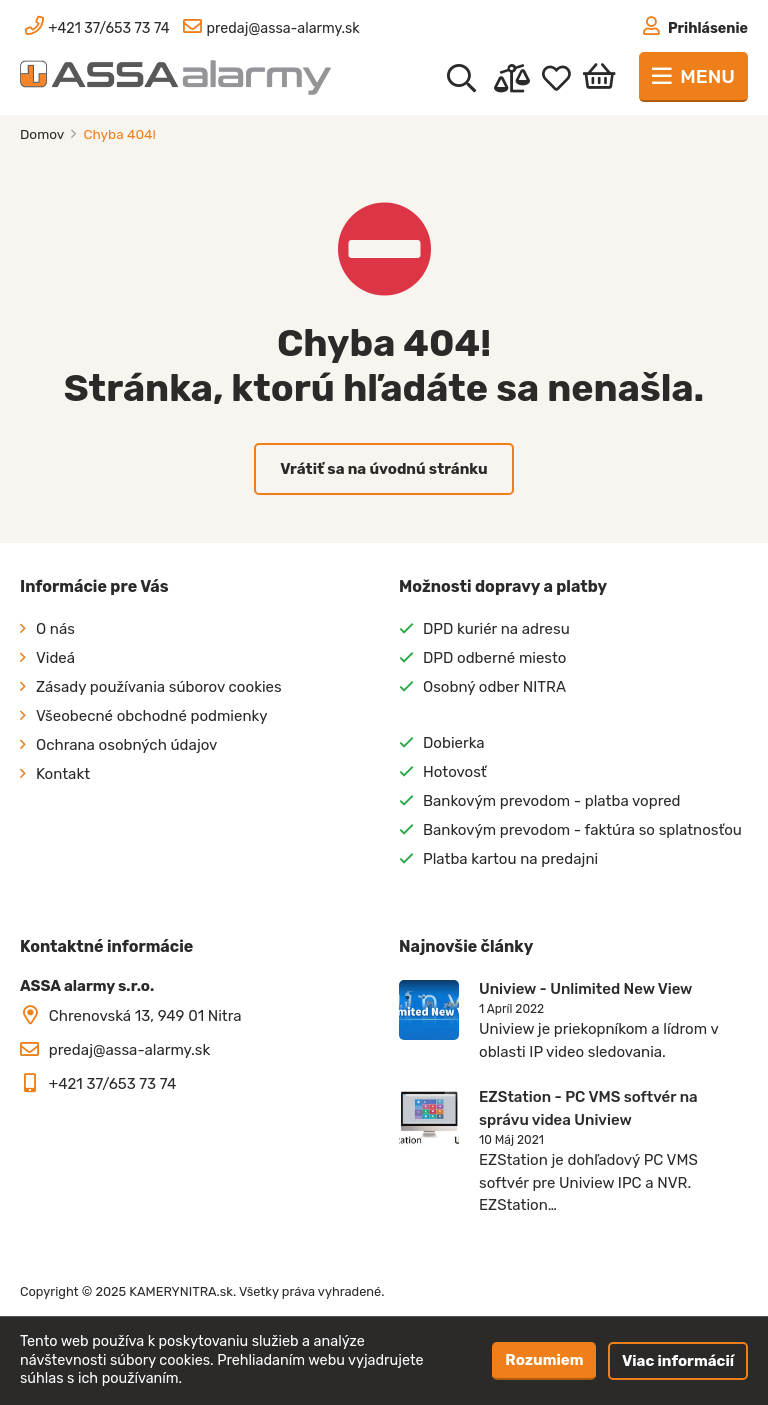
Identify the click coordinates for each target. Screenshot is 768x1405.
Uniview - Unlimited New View (585, 989)
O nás (55, 629)
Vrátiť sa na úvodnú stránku (384, 469)
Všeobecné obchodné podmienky (152, 716)
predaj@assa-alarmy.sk (129, 1050)
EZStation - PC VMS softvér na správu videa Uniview (588, 1108)
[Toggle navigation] (693, 77)
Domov (43, 134)
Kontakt (63, 774)
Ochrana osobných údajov (126, 745)
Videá (55, 658)
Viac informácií (678, 1361)
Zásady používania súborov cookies (159, 687)
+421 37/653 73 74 (113, 1084)
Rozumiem (544, 1360)
